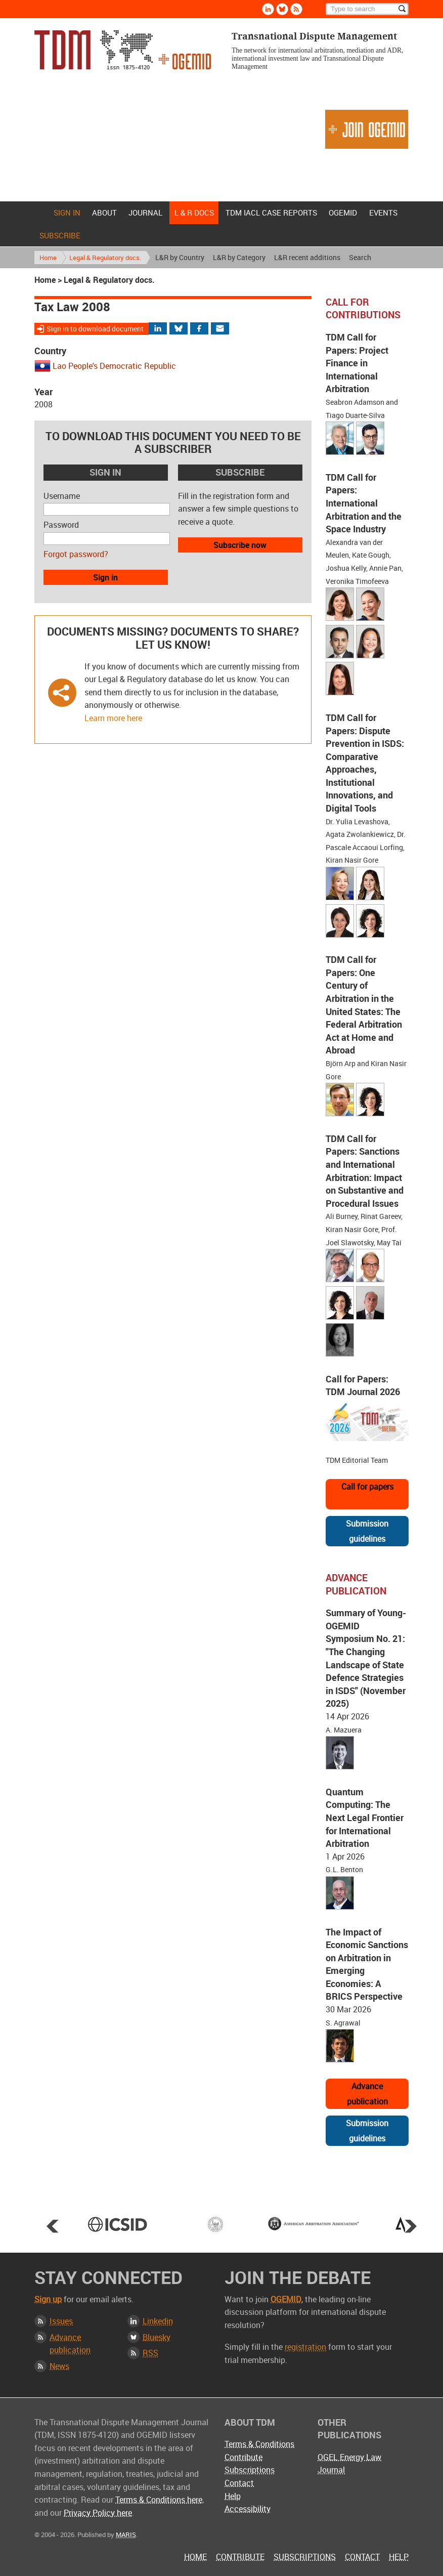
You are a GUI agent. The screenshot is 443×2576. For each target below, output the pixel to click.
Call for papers (367, 1486)
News (59, 2366)
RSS (150, 2352)
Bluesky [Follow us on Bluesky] (282, 9)
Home (40, 212)
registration (305, 2346)
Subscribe (59, 235)
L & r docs (194, 212)
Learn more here (113, 718)
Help (233, 2496)
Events (383, 212)
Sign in (67, 212)
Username (61, 495)
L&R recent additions (307, 257)
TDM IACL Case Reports (271, 212)
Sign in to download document (95, 328)
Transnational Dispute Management (122, 49)
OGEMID (343, 212)
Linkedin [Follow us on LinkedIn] (268, 9)
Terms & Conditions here (158, 2499)
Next (411, 2226)
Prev (53, 2226)
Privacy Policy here (98, 2512)
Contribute (243, 2457)
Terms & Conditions (259, 2444)
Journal (145, 212)
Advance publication (367, 2094)
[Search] (367, 9)
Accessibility (248, 2508)
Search (360, 257)
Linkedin (158, 2321)
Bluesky (156, 2337)
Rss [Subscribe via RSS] (296, 9)
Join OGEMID (366, 129)
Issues (61, 2321)
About (104, 212)
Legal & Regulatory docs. (105, 257)
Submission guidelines (367, 1531)
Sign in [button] (105, 577)
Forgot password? (75, 554)
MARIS (126, 2534)
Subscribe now (240, 545)
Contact (239, 2482)
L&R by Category (239, 257)
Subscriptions (250, 2469)
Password (61, 524)
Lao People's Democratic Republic (114, 365)
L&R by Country (179, 257)
